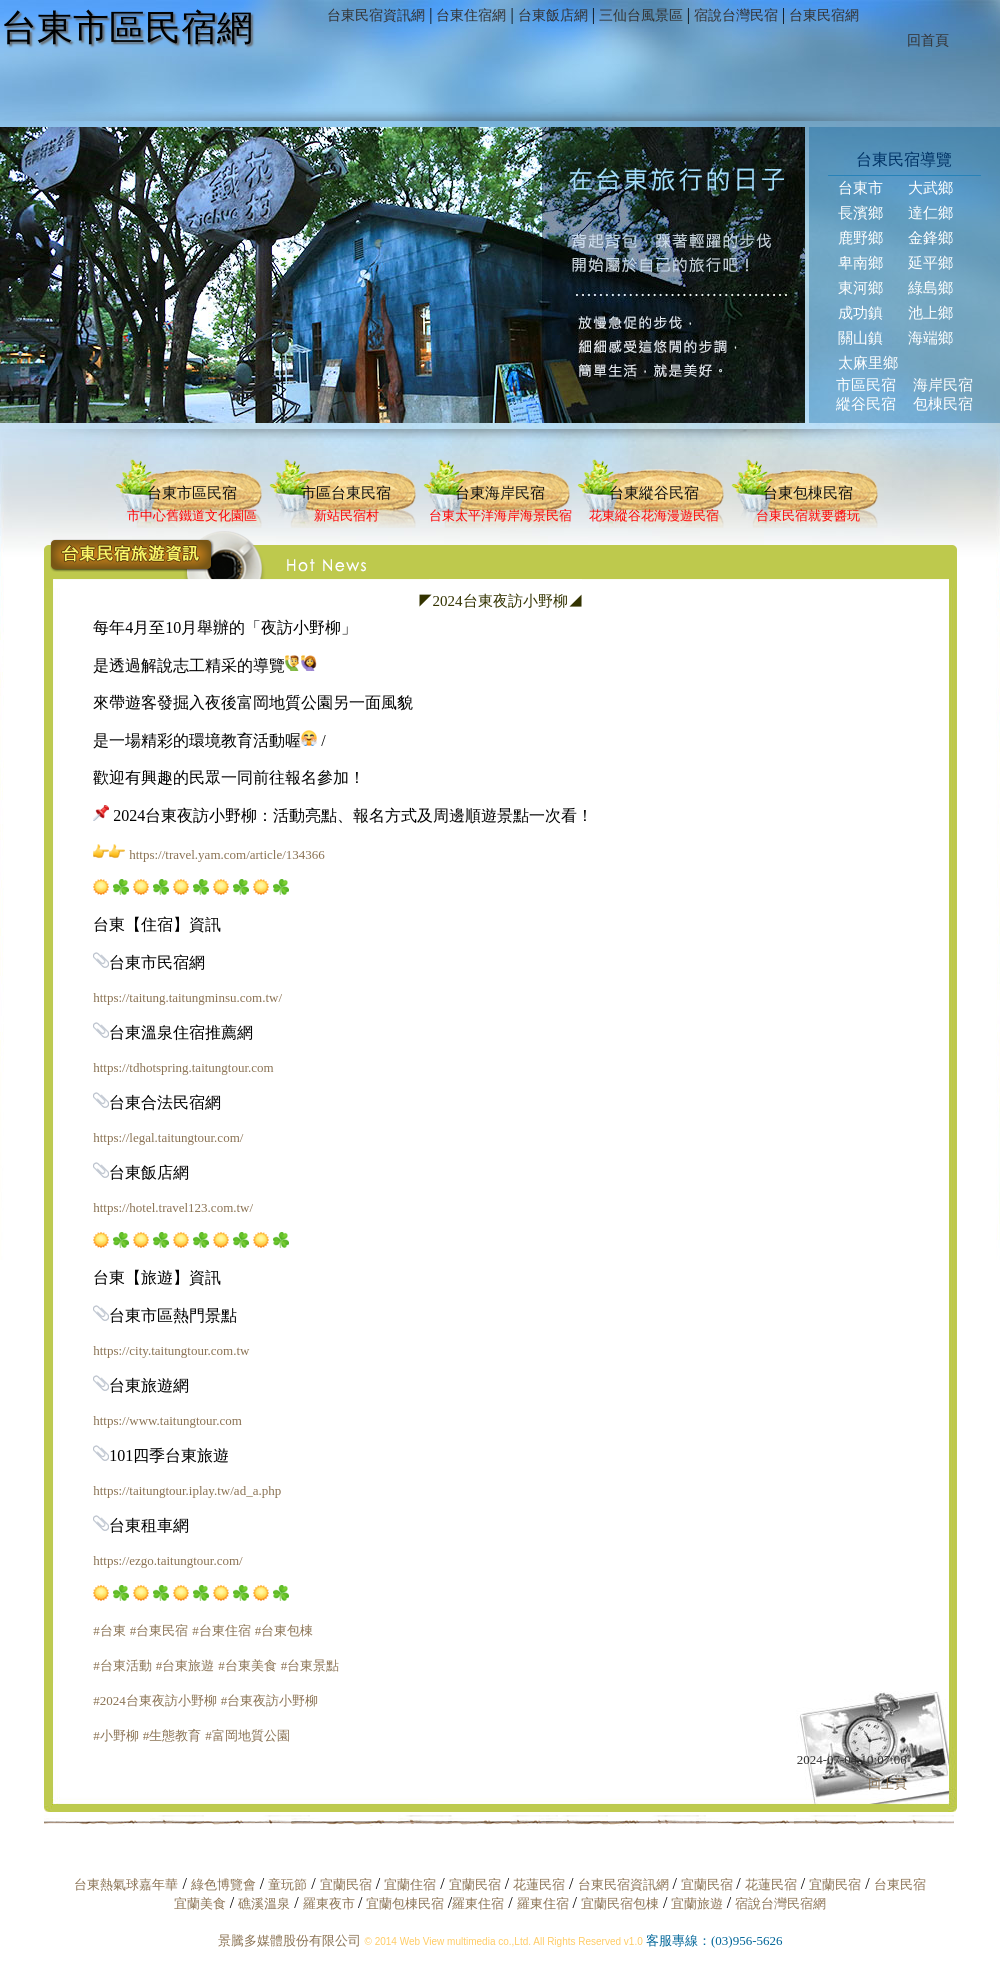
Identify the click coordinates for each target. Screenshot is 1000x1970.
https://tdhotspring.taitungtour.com (183, 1067)
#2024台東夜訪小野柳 (155, 1700)
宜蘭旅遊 (694, 1903)
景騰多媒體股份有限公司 (289, 1940)
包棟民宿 (943, 404)
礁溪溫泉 (264, 1903)
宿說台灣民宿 (731, 15)
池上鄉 (930, 313)
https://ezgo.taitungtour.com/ (167, 1560)
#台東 (109, 1630)
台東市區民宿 (192, 493)
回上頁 (887, 1783)
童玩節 (287, 1884)
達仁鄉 (930, 213)
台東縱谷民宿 (654, 493)
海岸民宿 (943, 385)
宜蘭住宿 (410, 1884)
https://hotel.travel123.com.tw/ (173, 1207)
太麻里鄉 (868, 363)
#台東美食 (247, 1665)
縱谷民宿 (866, 404)
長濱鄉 (860, 213)
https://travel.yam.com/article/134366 (227, 854)
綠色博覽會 (223, 1884)
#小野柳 (116, 1735)
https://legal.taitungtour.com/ (168, 1137)
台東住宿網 (466, 15)
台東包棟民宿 (808, 493)
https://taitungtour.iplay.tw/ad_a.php (187, 1490)
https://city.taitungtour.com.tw (171, 1350)
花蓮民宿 (539, 1884)
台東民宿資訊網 (371, 15)
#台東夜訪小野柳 (270, 1700)
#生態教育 (172, 1735)
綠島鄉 (930, 288)
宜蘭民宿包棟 (620, 1903)
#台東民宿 (159, 1630)
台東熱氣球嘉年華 (126, 1884)
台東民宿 (900, 1884)
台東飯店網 (548, 15)
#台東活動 (122, 1665)
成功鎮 (860, 313)
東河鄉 (860, 288)
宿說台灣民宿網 (780, 1903)
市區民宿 (866, 385)
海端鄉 (930, 338)
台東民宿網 (819, 15)
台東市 (860, 188)
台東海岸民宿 (500, 493)
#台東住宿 (221, 1630)
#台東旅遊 (185, 1665)
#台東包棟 (284, 1630)
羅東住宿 (478, 1903)
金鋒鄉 (930, 238)
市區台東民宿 (346, 493)
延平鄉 (930, 263)
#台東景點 (310, 1665)
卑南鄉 (860, 263)
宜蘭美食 (200, 1903)
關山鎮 (860, 338)
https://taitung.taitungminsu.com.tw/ (187, 997)
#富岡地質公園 (247, 1735)
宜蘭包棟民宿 (406, 1903)
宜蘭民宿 (346, 1884)
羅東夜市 (330, 1903)
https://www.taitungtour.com (167, 1420)
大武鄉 (930, 188)
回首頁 (923, 40)
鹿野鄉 (860, 238)
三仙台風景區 (636, 15)
